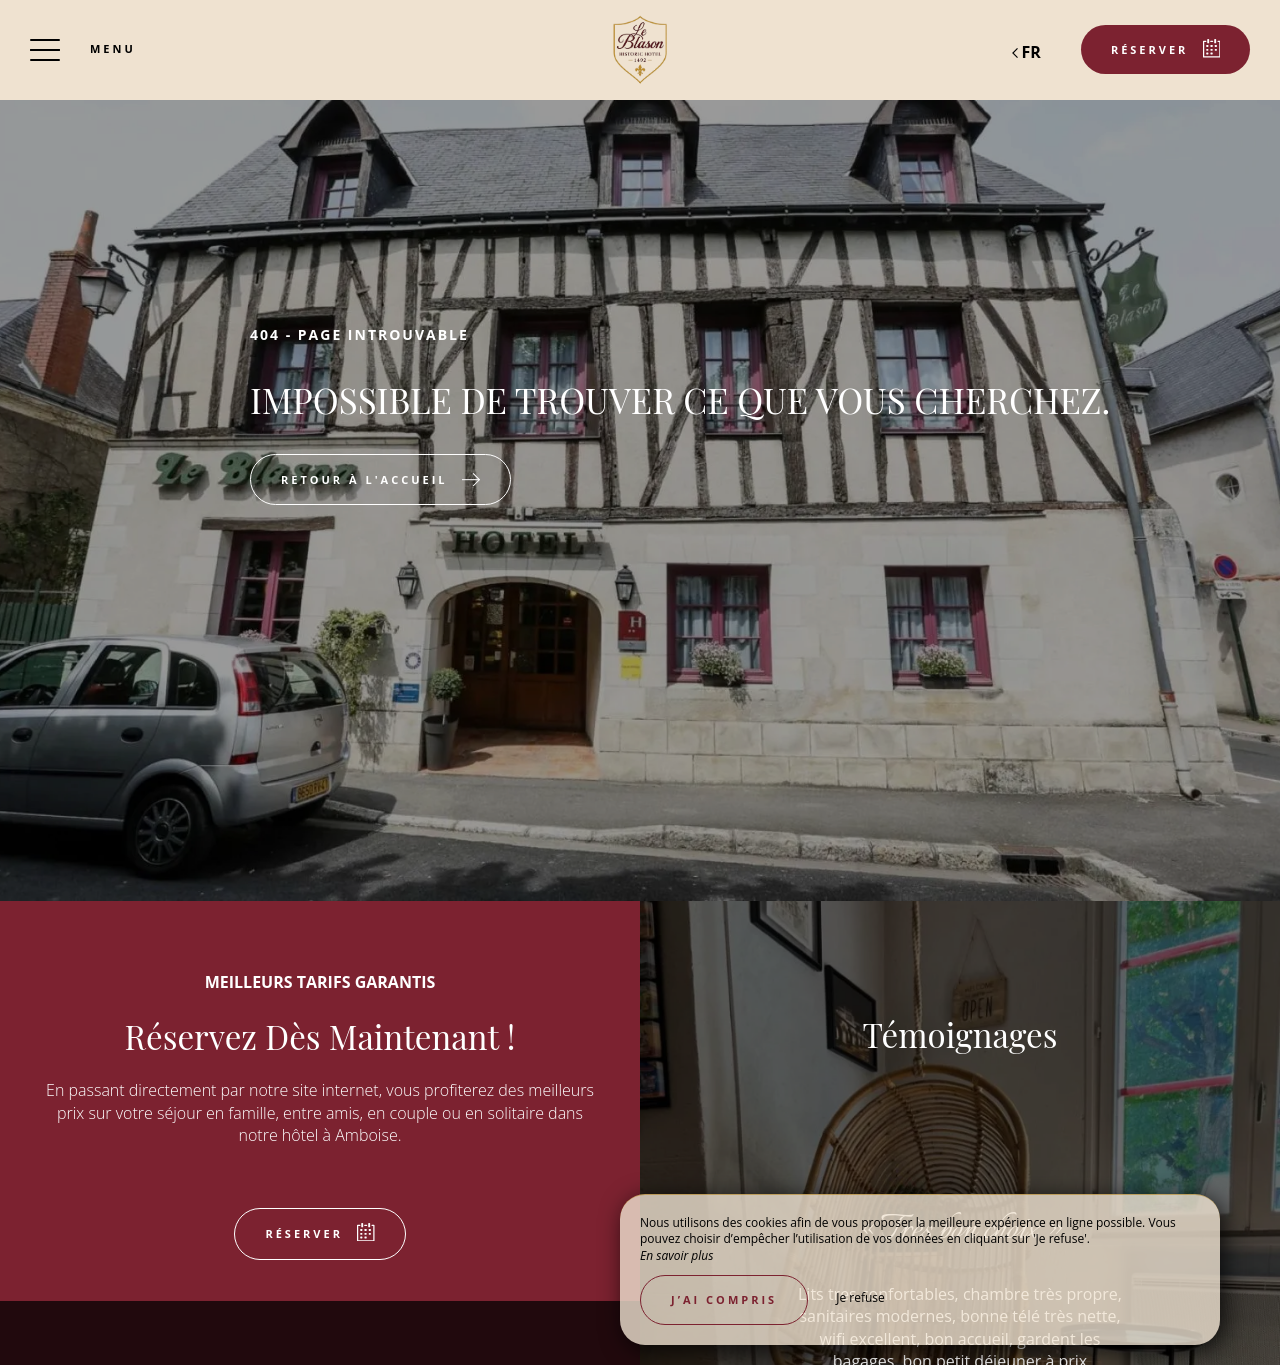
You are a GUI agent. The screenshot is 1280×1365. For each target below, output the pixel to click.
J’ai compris (724, 1299)
